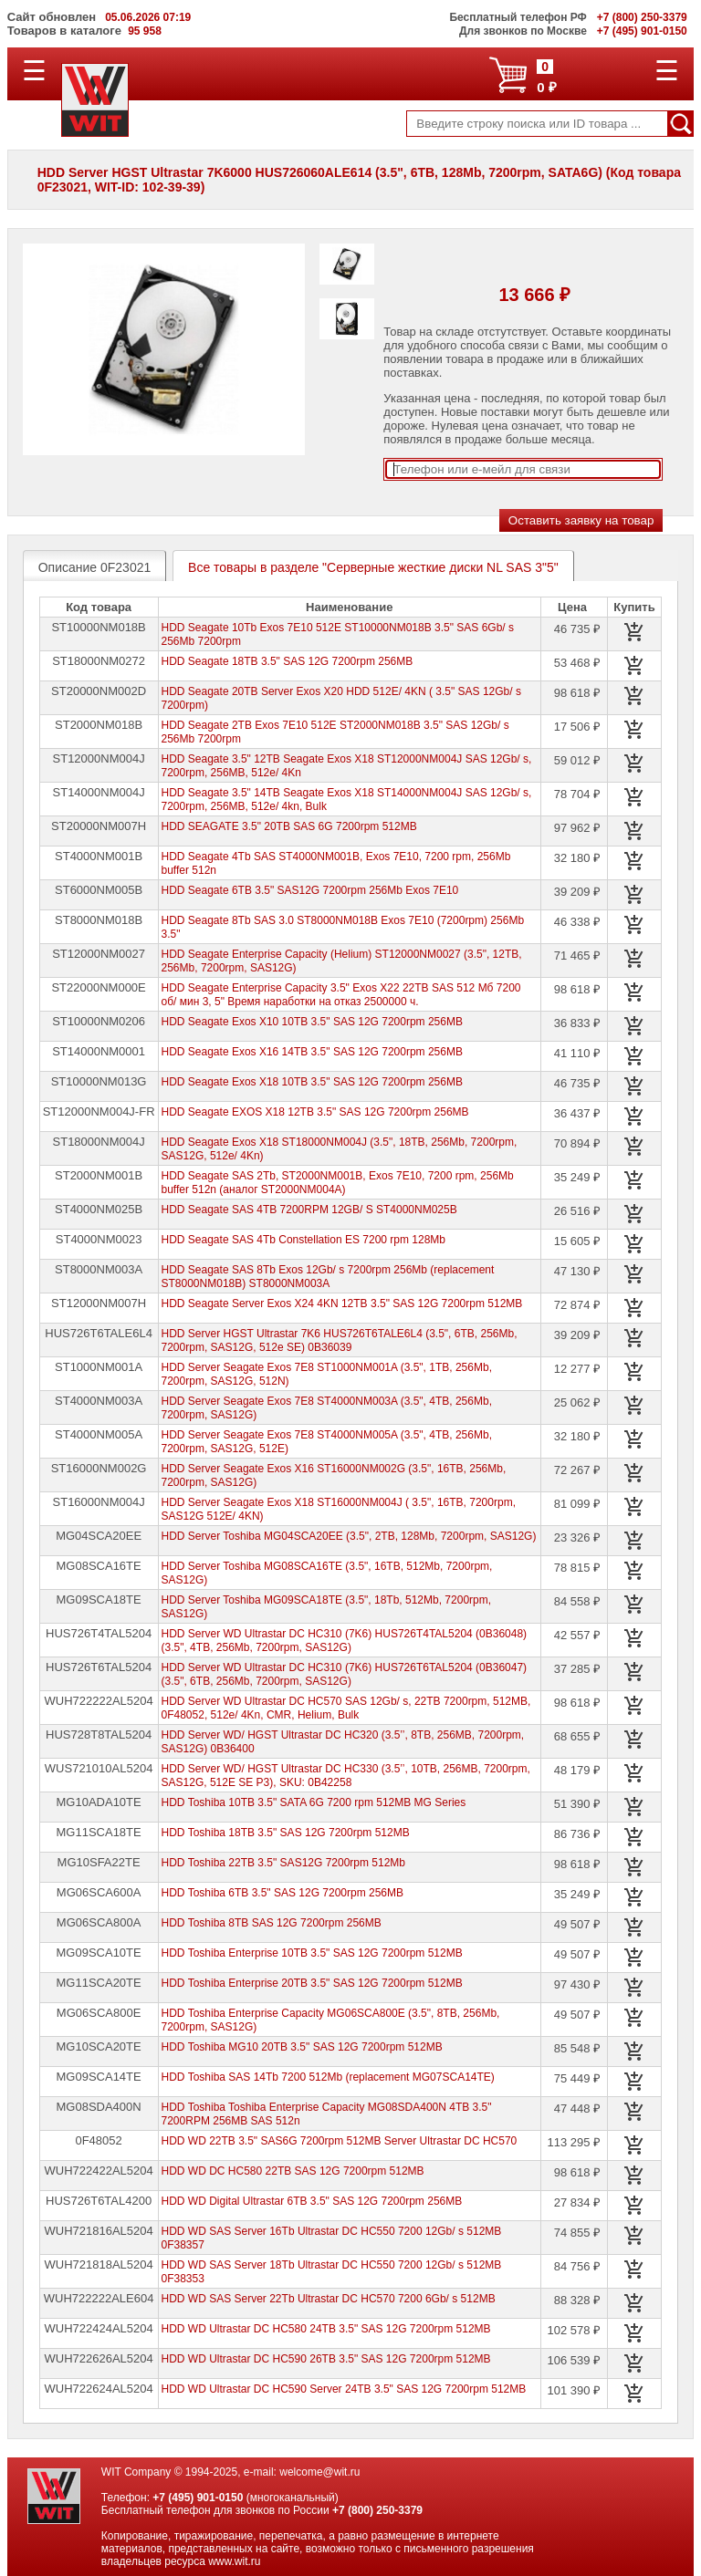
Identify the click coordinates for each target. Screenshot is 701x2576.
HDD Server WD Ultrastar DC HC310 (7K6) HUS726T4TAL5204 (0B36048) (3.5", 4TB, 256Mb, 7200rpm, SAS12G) (345, 1640)
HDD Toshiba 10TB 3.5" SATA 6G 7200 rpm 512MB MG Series (314, 1802)
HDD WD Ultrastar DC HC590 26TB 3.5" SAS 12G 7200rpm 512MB (326, 2359)
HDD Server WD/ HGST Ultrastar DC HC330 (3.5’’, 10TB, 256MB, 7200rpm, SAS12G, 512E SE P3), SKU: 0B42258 (346, 1775)
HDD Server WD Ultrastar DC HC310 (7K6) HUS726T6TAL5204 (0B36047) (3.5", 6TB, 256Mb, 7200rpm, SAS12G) (345, 1674)
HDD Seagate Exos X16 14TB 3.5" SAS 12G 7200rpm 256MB (312, 1051)
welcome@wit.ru (319, 2472)
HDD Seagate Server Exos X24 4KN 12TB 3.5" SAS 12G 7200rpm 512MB (342, 1303)
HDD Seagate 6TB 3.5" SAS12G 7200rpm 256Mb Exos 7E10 (310, 890)
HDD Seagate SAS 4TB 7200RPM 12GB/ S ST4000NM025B (309, 1209)
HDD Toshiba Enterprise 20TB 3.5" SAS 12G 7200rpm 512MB (312, 1983)
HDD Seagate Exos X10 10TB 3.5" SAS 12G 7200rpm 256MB (312, 1021)
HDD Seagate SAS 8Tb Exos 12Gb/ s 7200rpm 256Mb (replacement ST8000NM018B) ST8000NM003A (328, 1276)
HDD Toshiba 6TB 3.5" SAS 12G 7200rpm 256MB (283, 1892)
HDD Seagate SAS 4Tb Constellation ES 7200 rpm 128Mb (304, 1239)
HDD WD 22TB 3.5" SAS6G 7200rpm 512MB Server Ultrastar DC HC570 (340, 2141)
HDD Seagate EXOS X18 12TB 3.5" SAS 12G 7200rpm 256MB (315, 1112)
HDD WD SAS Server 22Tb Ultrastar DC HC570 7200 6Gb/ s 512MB (329, 2298)
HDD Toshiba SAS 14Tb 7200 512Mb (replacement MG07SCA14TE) (328, 2077)
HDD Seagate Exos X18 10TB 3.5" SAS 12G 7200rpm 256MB (312, 1081)
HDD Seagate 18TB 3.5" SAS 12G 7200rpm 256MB (287, 661)
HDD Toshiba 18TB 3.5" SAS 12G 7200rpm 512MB (286, 1832)
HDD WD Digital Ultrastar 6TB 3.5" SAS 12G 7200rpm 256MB (312, 2201)
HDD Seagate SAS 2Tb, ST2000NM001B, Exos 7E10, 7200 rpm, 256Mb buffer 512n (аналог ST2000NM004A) (338, 1182)
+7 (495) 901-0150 (197, 2497)
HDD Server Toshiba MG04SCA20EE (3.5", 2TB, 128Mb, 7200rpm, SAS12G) (349, 1536)
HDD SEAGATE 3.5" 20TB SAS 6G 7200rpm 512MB (289, 826)
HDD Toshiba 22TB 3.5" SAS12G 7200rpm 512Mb (284, 1862)
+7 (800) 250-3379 (377, 2510)
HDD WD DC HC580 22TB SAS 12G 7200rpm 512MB (293, 2171)
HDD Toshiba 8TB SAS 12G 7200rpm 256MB (272, 1922)
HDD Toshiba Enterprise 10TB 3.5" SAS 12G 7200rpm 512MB (312, 1953)
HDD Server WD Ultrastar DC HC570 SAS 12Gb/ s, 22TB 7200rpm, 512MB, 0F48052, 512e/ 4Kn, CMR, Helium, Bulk (346, 1708)
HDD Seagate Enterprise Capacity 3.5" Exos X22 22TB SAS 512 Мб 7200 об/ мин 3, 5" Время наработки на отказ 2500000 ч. (341, 995)
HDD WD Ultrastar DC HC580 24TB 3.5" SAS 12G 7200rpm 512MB (326, 2328)
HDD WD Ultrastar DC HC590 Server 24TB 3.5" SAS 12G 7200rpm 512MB (344, 2389)
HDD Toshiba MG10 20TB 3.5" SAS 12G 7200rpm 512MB (302, 2047)
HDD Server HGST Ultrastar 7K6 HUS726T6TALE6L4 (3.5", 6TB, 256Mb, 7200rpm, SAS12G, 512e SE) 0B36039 (340, 1340)
